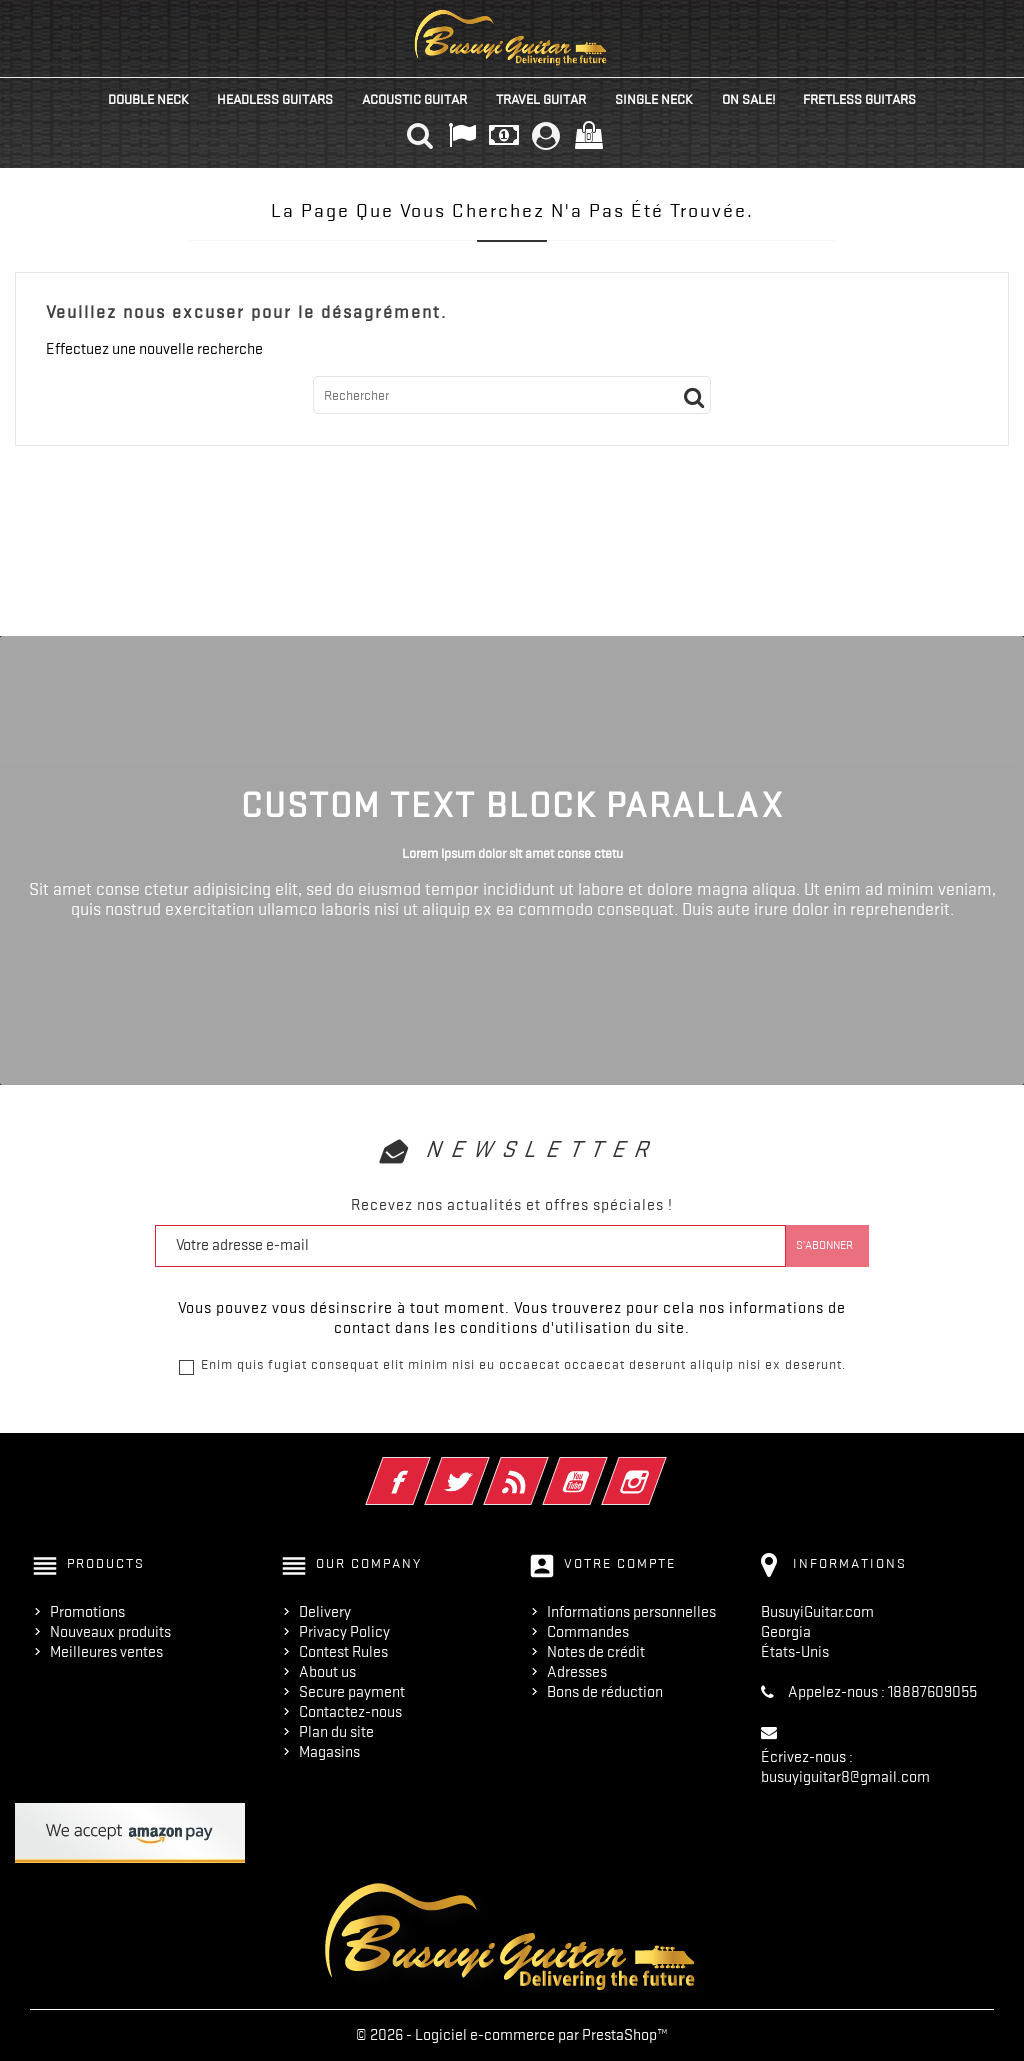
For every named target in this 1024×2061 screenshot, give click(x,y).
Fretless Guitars (859, 99)
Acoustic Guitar (414, 99)
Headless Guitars (275, 99)
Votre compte (620, 1563)
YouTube (602, 1468)
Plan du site (336, 1732)
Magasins (329, 1752)
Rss (543, 1468)
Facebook (425, 1468)
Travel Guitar (541, 99)
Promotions (87, 1612)
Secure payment (352, 1692)
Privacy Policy (344, 1632)
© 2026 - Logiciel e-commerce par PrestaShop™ (512, 2035)
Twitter (484, 1468)
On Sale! (748, 99)
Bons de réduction (605, 1692)
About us (327, 1672)
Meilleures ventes (106, 1652)
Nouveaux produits (110, 1632)
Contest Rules (343, 1652)
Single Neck (654, 99)
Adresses (577, 1672)
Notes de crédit (596, 1652)
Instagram (661, 1468)
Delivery (325, 1612)
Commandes (588, 1632)
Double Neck (148, 99)
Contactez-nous (350, 1712)
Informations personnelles (631, 1612)
